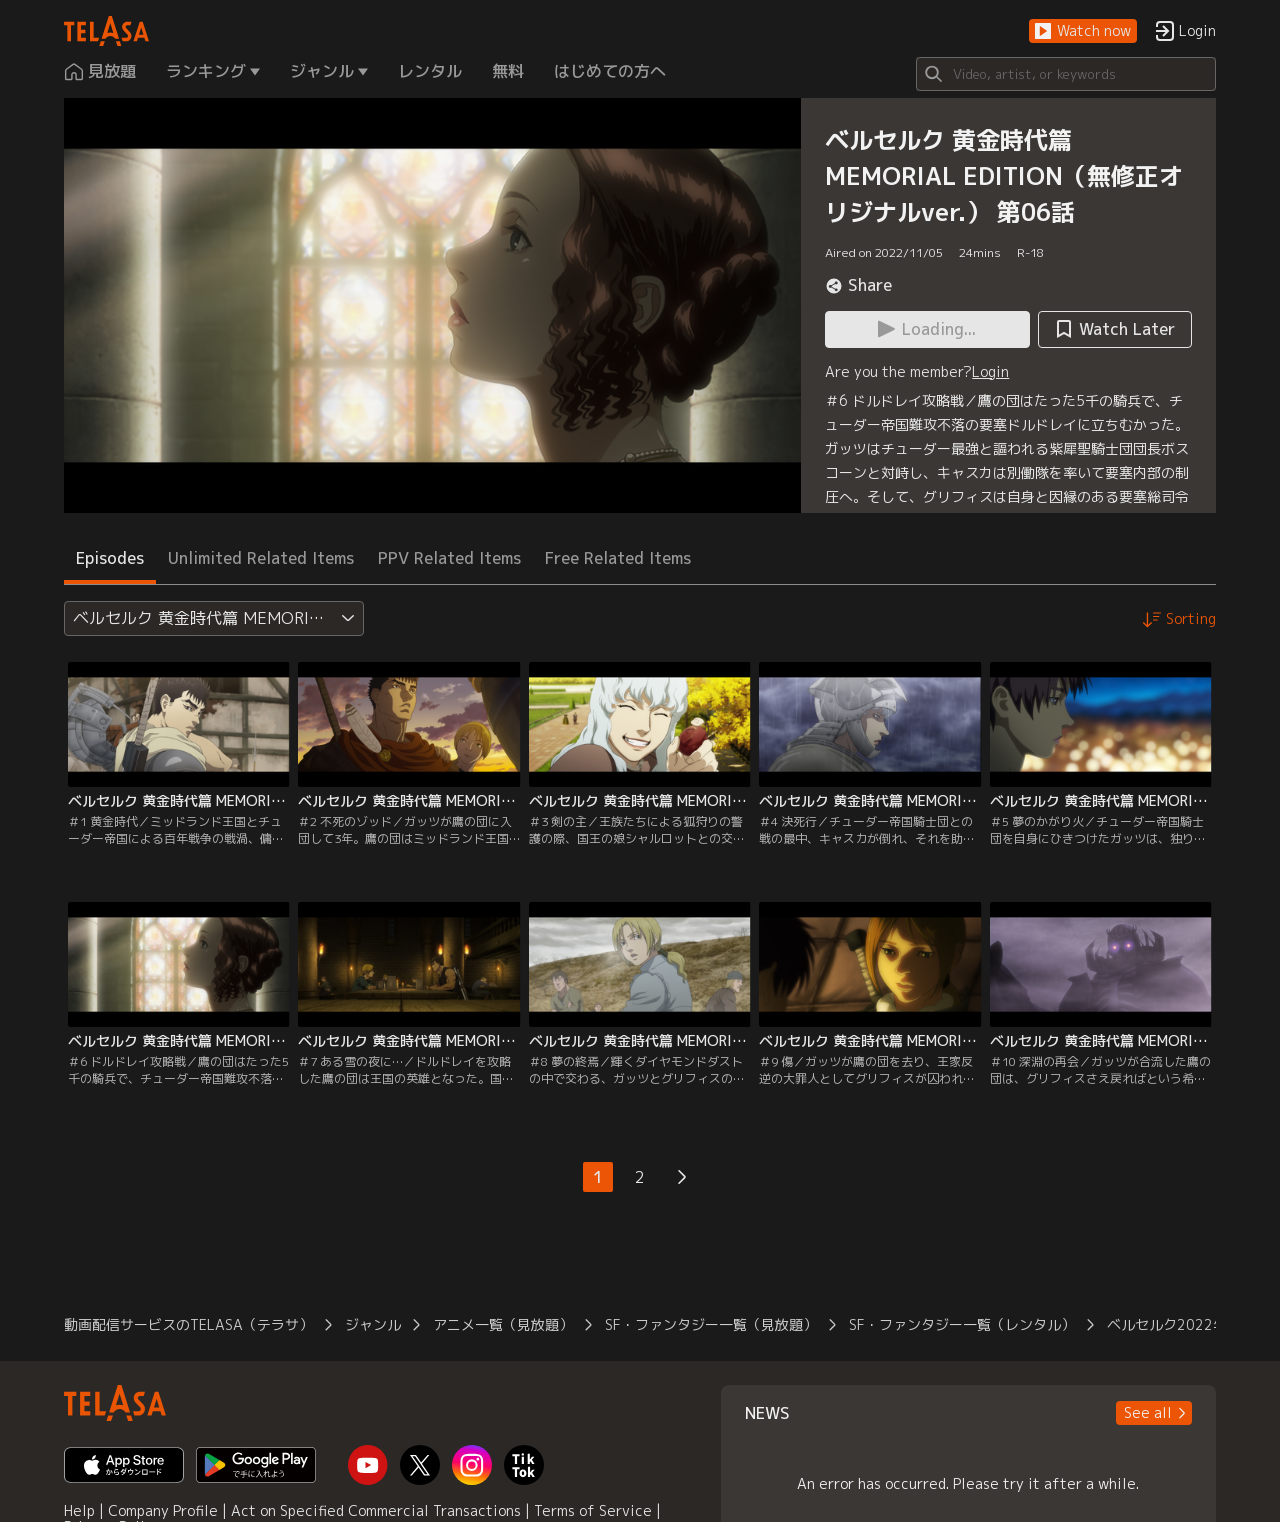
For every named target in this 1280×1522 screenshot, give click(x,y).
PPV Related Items (449, 558)
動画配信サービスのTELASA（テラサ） (188, 1324)
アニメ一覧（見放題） (503, 1324)
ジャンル (373, 1324)
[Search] (1066, 74)
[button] (1083, 31)
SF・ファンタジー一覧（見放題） (711, 1324)
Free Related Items (618, 558)
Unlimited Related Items (261, 558)
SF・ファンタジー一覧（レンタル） (962, 1324)
